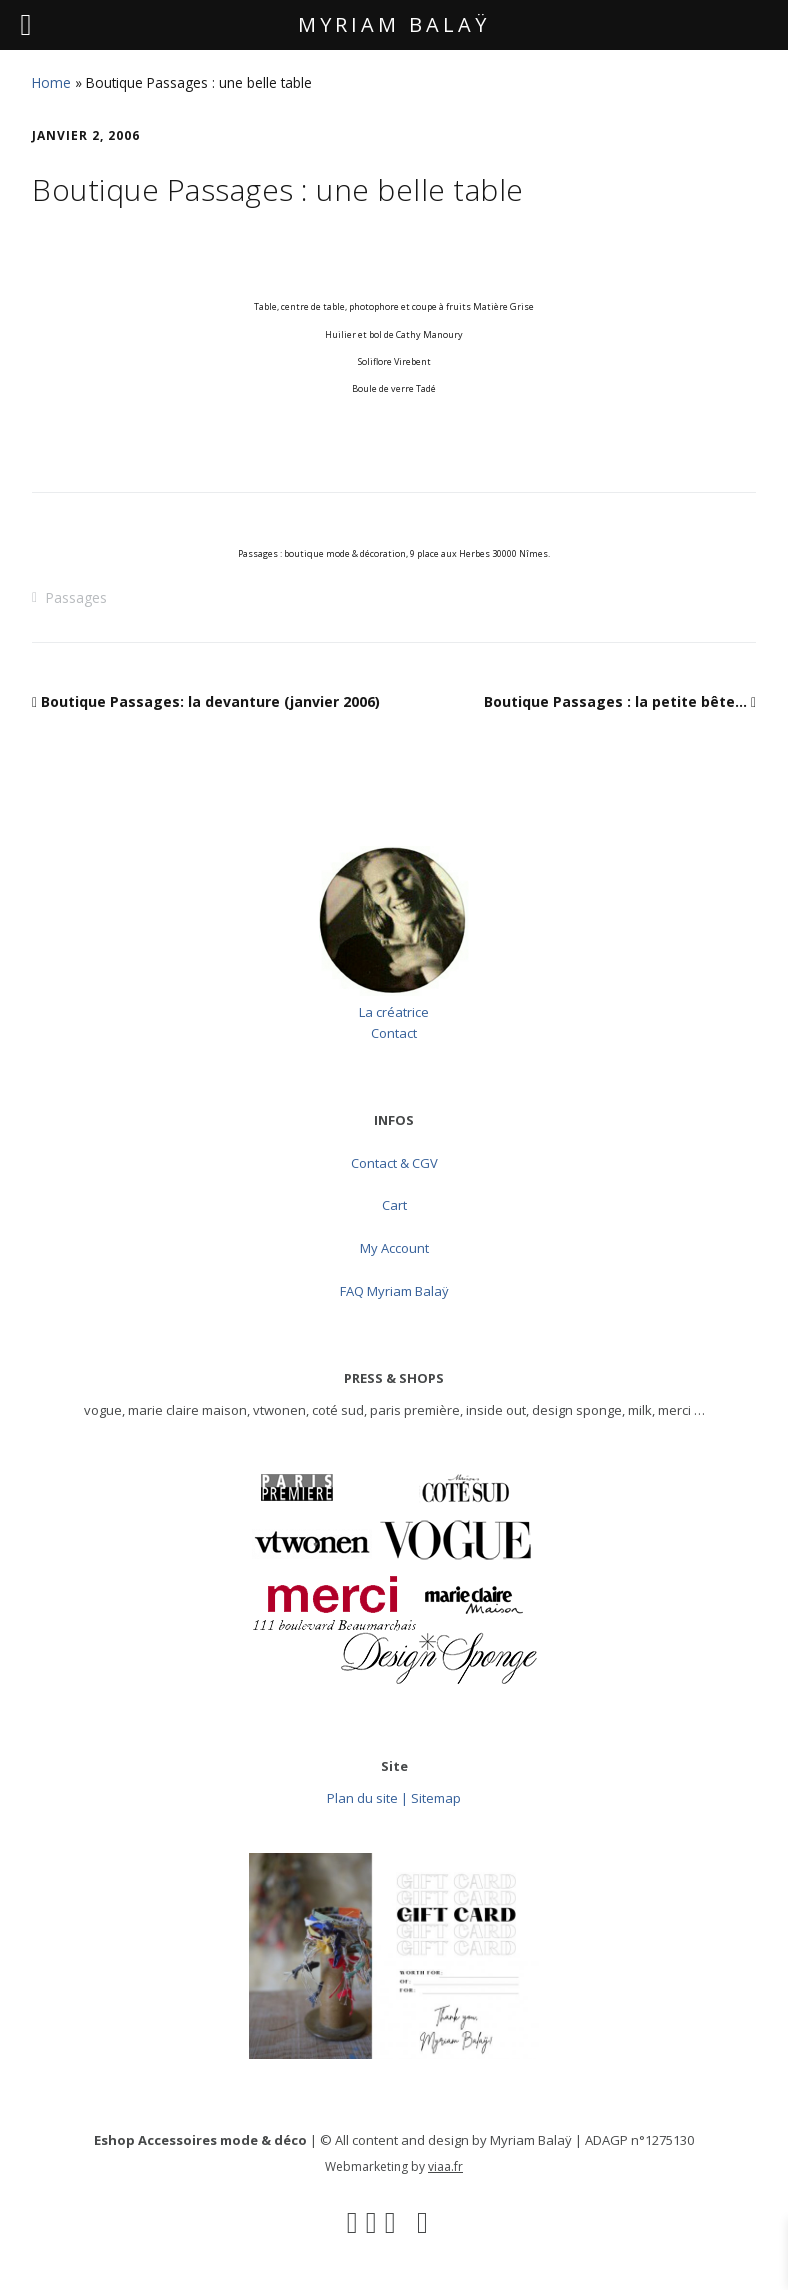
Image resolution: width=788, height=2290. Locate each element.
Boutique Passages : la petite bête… (615, 701)
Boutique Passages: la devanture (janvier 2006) (210, 701)
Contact (394, 1033)
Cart (394, 1205)
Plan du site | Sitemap (394, 1798)
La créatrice (394, 1012)
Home (51, 82)
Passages (76, 597)
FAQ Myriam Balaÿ (394, 1291)
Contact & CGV (394, 1163)
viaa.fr (445, 2166)
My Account (394, 1248)
